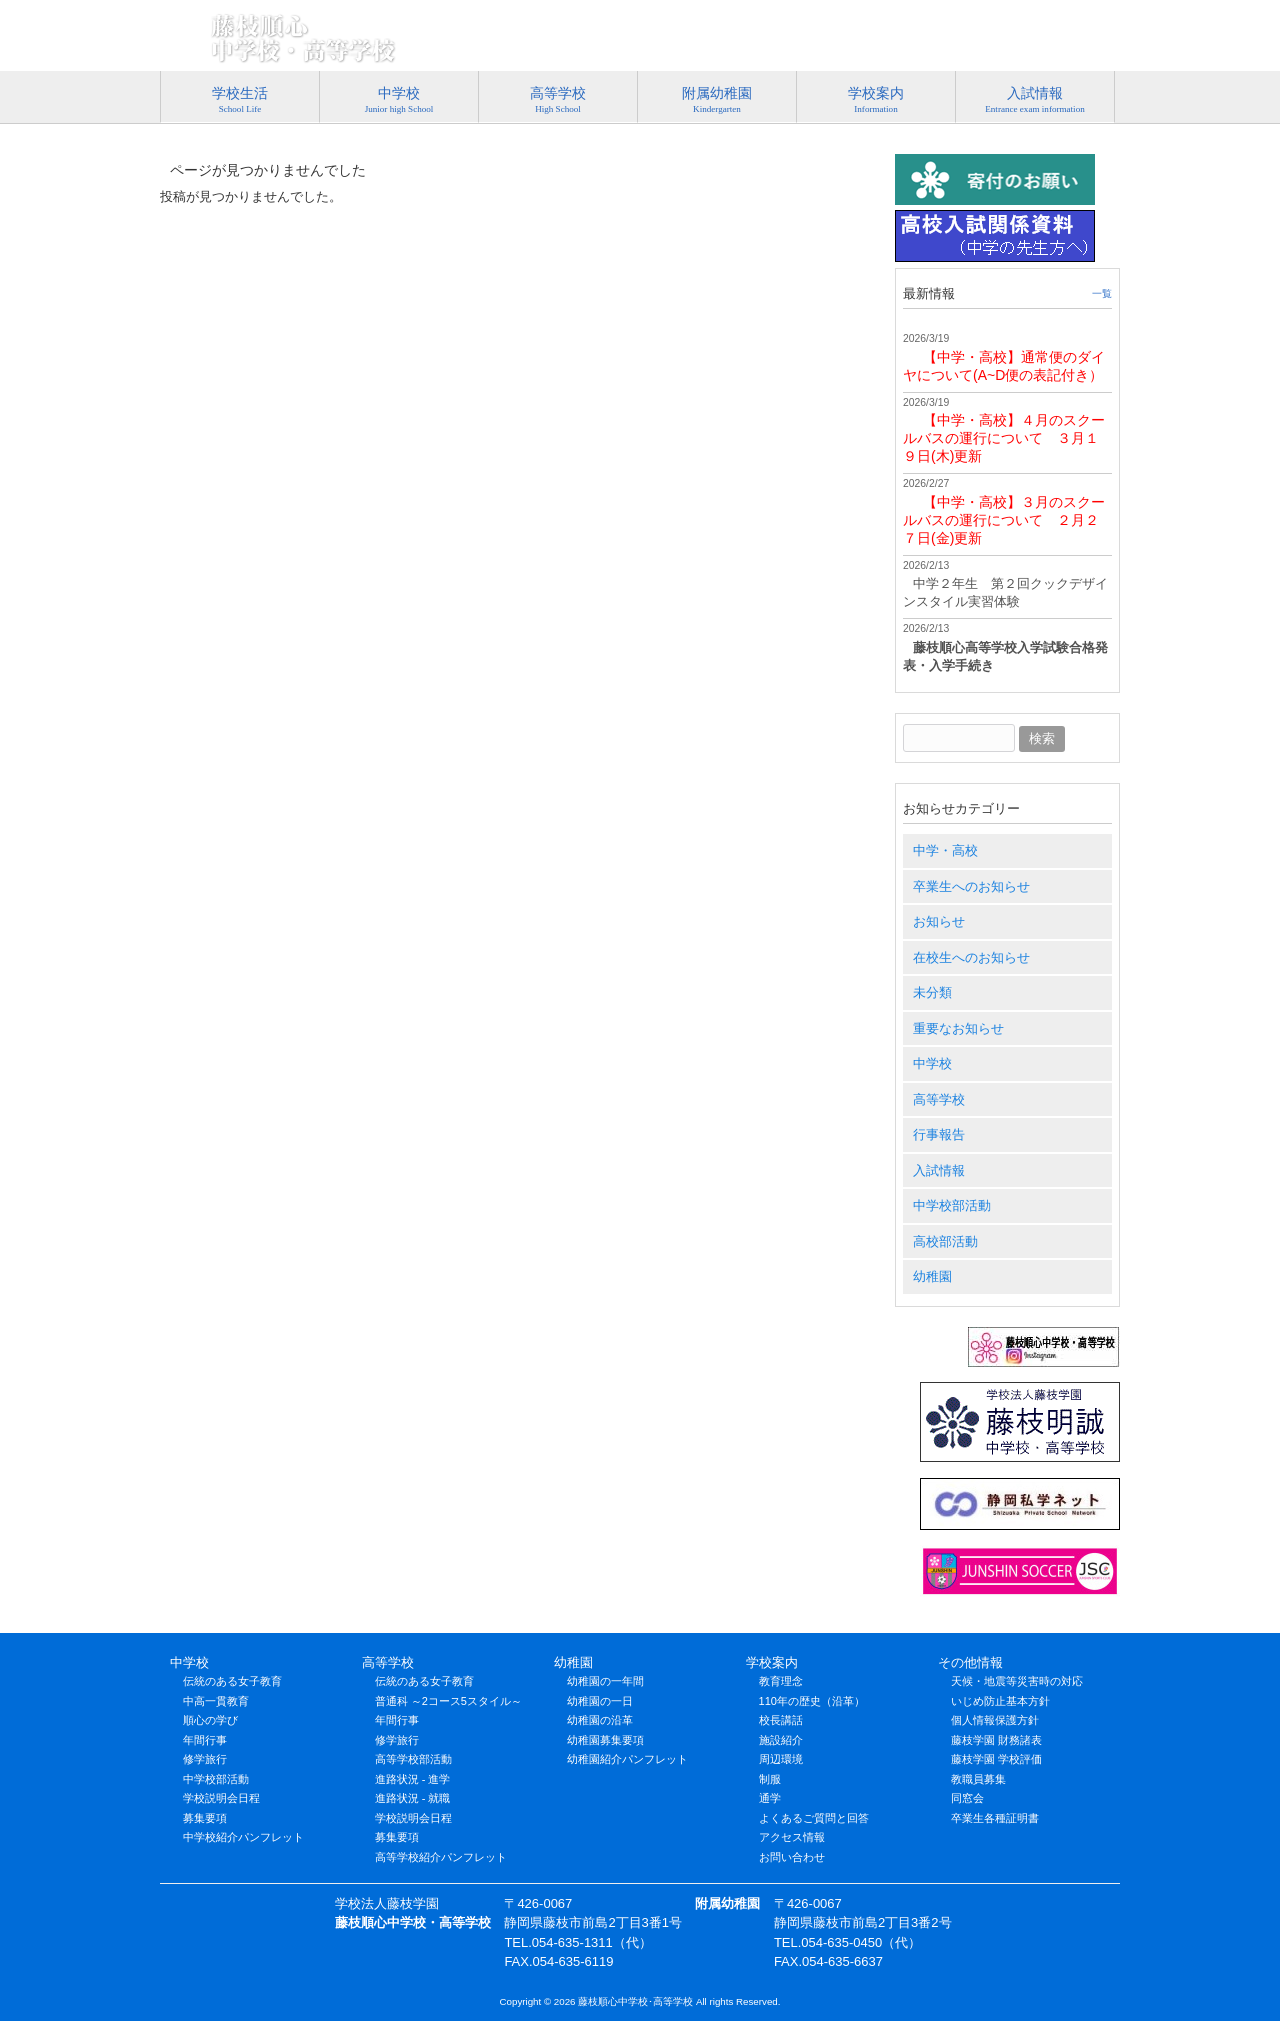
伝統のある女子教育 (232, 1681)
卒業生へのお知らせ (971, 886)
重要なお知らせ (958, 1028)
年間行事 (205, 1740)
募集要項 (205, 1818)
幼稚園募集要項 (605, 1740)
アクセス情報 (1073, 44)
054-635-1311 (1045, 16)
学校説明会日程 (221, 1798)
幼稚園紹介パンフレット (627, 1759)
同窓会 (967, 1798)
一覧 (1102, 293)
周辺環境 (781, 1759)
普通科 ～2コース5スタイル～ (448, 1701)
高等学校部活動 (413, 1759)
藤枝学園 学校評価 (996, 1759)
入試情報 (939, 1170)
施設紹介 (781, 1740)
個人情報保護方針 (995, 1720)
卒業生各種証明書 (995, 1818)
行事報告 (939, 1134)
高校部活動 (945, 1241)
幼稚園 (932, 1276)
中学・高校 (945, 850)
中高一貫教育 (216, 1701)
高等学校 (939, 1099)
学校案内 (772, 1662)
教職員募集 (978, 1779)
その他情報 (970, 1662)
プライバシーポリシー (787, 44)
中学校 (932, 1063)
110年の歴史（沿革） (812, 1701)
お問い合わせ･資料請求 (942, 44)
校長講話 (781, 1720)
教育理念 (781, 1681)
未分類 (932, 992)
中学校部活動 (952, 1205)
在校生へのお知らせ (971, 957)
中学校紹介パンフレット (243, 1837)
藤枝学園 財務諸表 (996, 1740)
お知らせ (939, 921)
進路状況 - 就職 (413, 1798)
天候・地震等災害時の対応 (1017, 1681)
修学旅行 (205, 1759)
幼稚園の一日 (600, 1701)
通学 (770, 1798)
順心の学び (210, 1720)
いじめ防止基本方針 (1000, 1701)
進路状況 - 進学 (413, 1779)
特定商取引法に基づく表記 (623, 44)
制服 (770, 1779)
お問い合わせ (792, 1857)
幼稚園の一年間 (605, 1681)
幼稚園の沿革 (600, 1720)
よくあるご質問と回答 (814, 1818)
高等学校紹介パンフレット (441, 1857)
